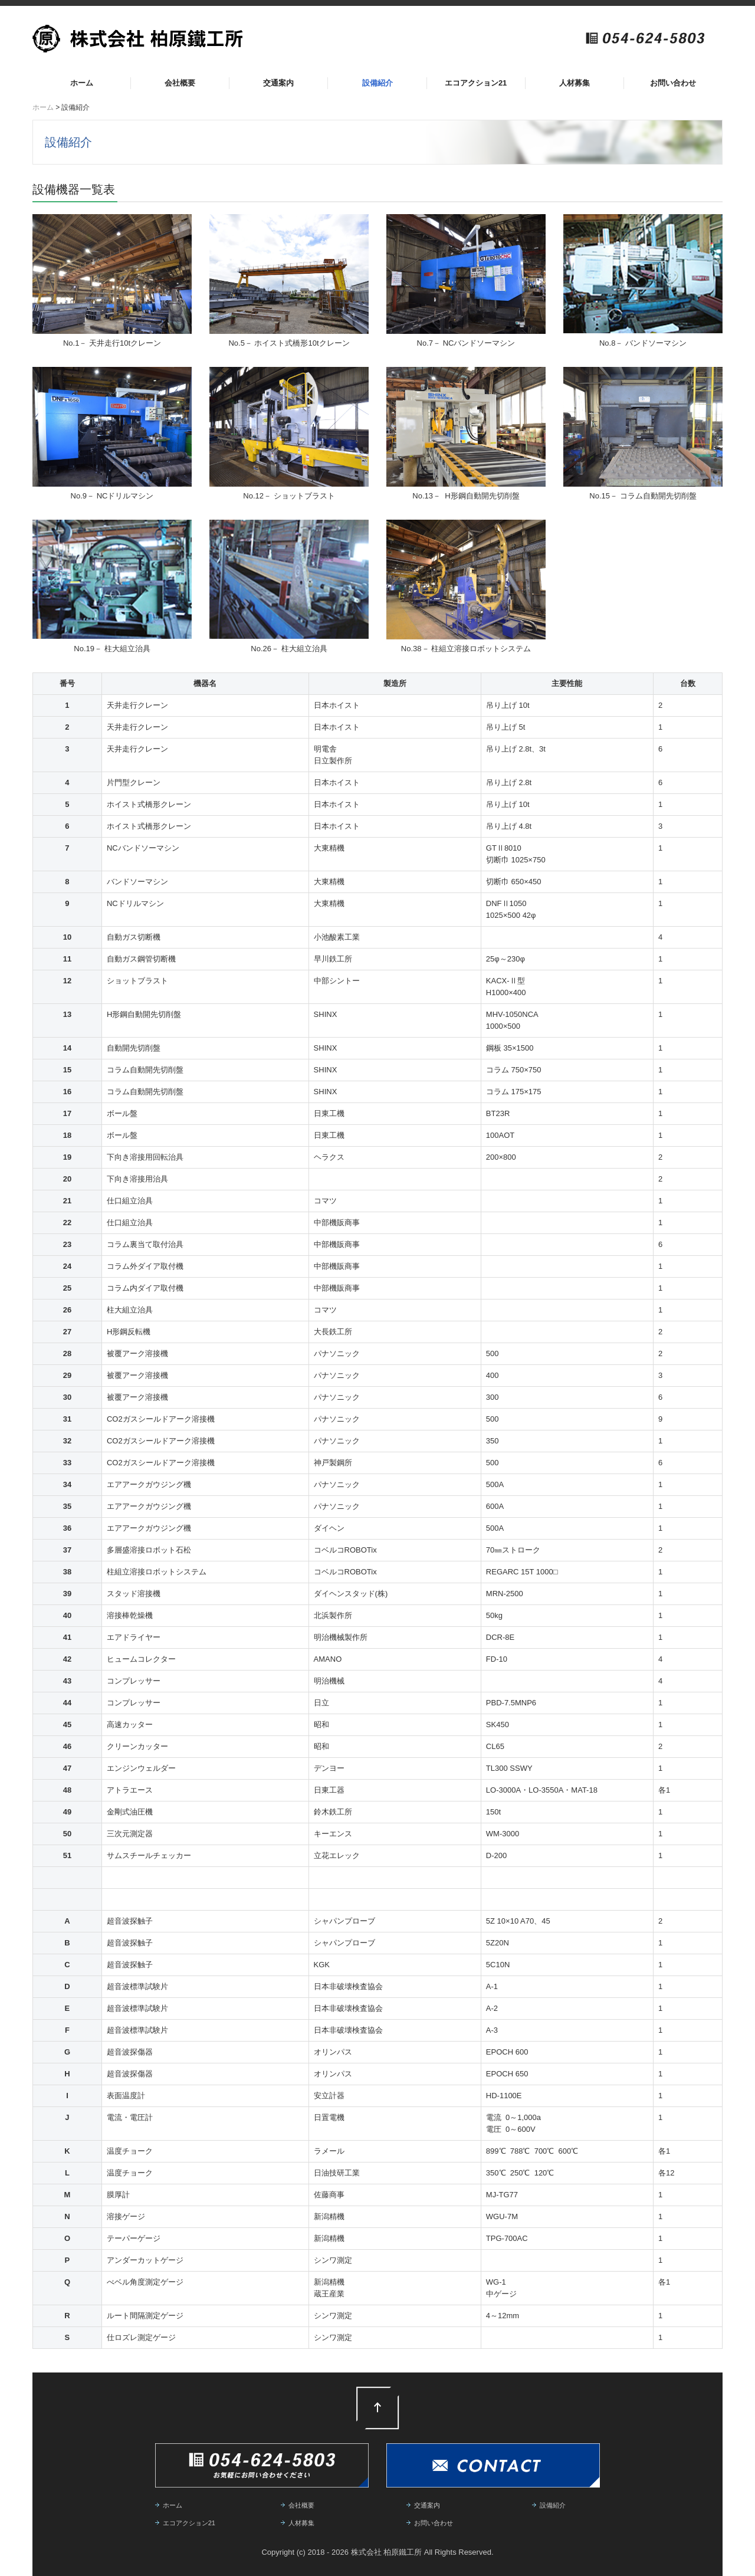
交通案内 (278, 82)
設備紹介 (377, 82)
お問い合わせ (673, 82)
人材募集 (574, 82)
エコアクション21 (476, 82)
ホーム (81, 82)
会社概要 (180, 82)
